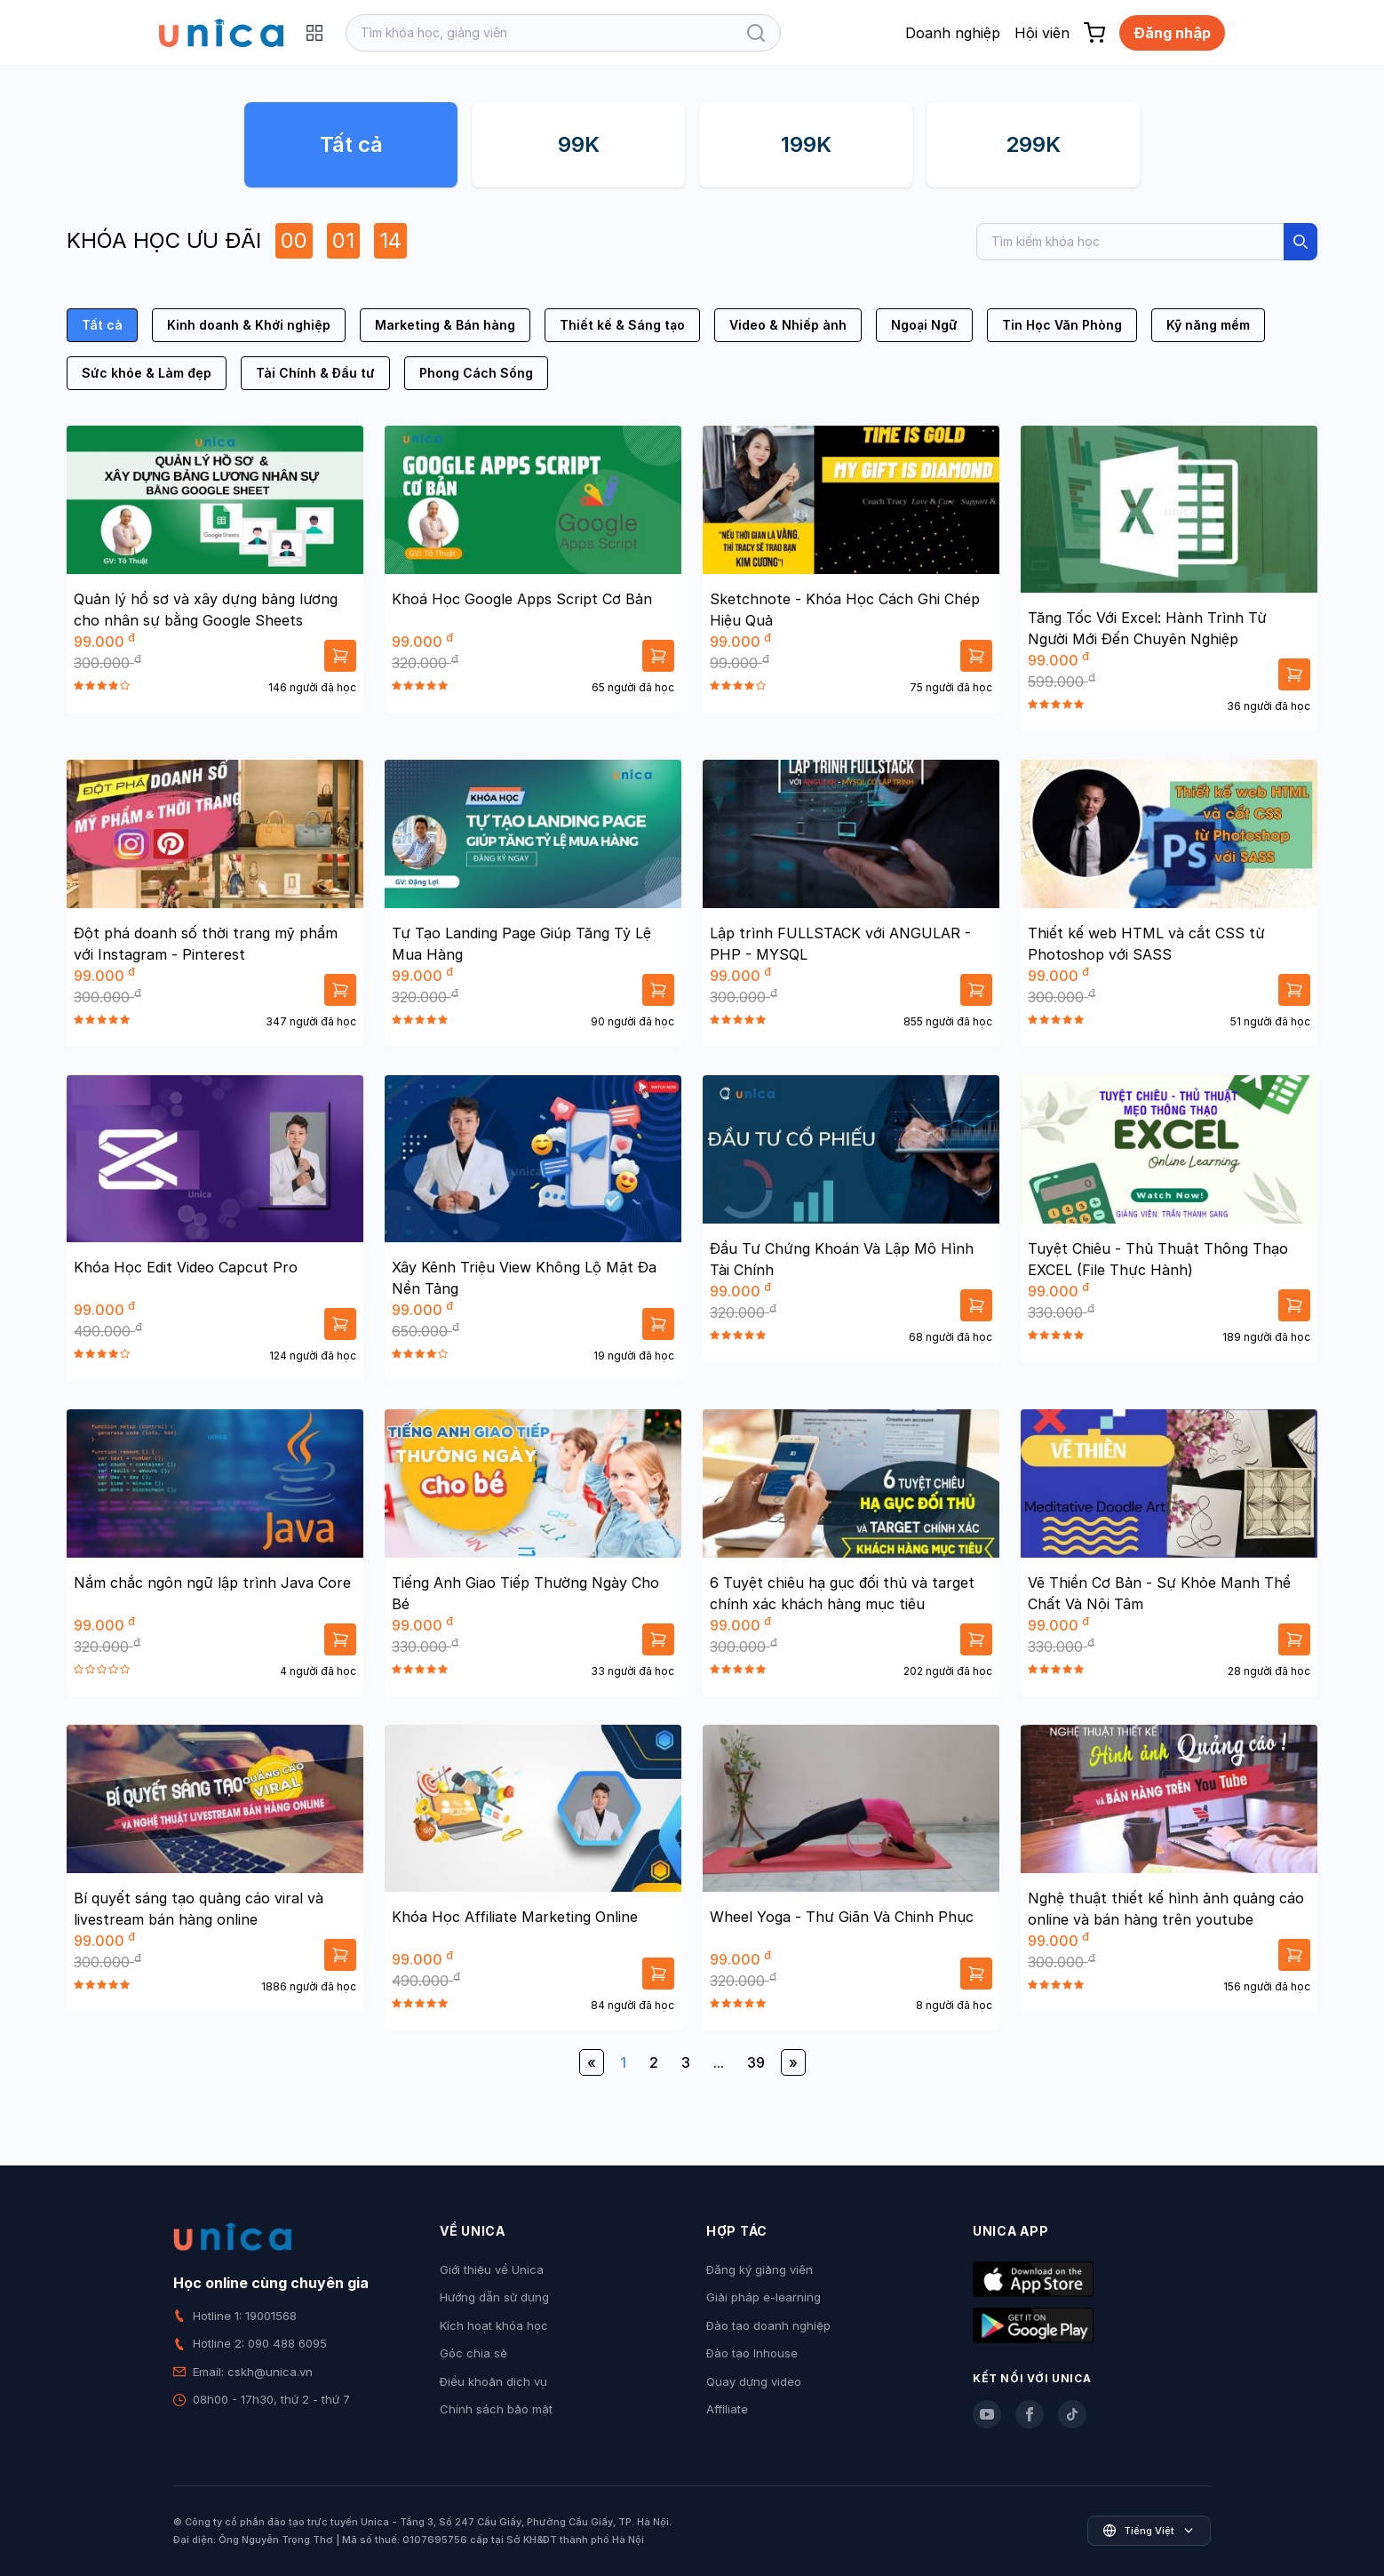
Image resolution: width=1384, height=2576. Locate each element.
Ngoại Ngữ (924, 324)
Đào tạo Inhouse (752, 2353)
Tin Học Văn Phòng (1062, 324)
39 (756, 2062)
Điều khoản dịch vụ (493, 2381)
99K (579, 144)
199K (806, 144)
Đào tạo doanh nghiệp (768, 2325)
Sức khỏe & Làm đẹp (146, 372)
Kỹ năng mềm (1208, 324)
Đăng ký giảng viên (759, 2269)
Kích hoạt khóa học (494, 2325)
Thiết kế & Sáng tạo (622, 324)
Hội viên (1042, 33)
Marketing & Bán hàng (445, 324)
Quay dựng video (753, 2381)
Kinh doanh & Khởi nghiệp (248, 324)
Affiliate (727, 2409)
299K (1033, 144)
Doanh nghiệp (952, 33)
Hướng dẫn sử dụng (494, 2297)
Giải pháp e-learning (763, 2297)
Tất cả (351, 144)
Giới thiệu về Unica (492, 2269)
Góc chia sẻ (473, 2353)
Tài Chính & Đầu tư (315, 372)
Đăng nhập (1172, 33)
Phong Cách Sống (476, 372)
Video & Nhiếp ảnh (788, 324)
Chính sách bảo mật (496, 2409)
